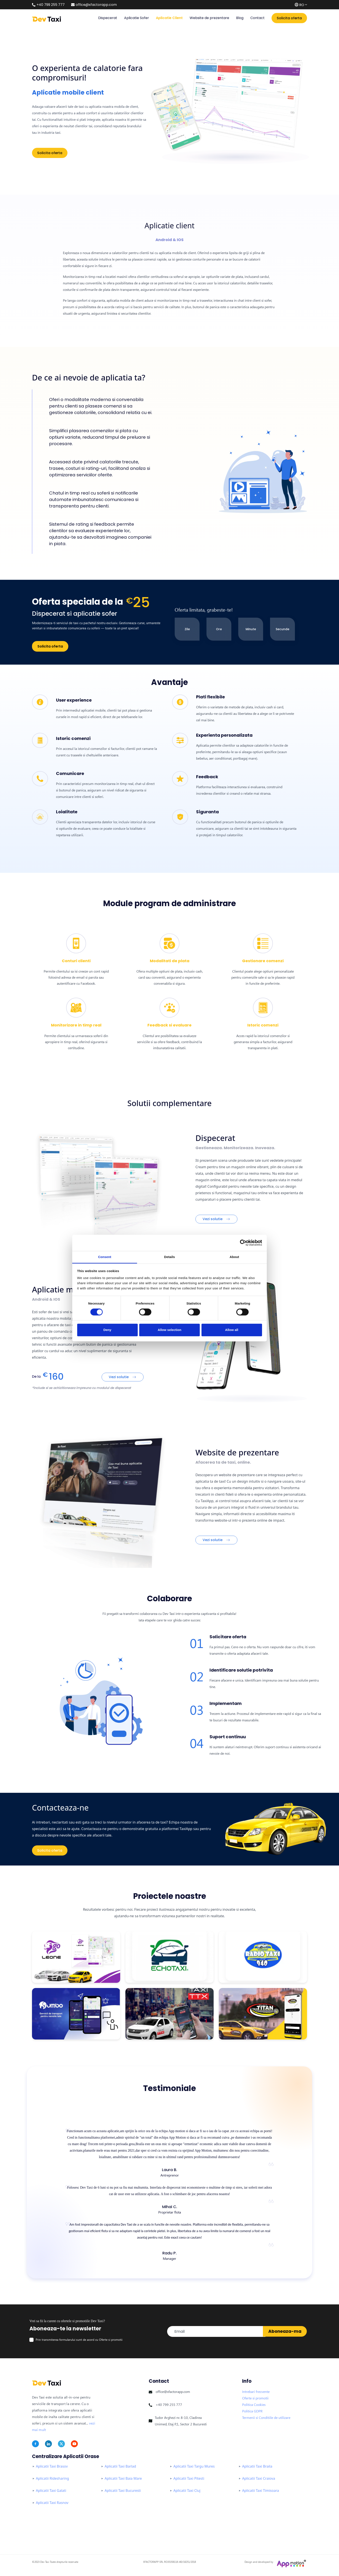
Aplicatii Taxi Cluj (186, 2490)
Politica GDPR (252, 2411)
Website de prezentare (209, 17)
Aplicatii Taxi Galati (51, 2490)
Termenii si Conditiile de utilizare (266, 2417)
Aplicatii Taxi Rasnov (52, 2502)
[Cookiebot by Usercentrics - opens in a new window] (243, 1242)
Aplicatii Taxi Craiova (258, 2478)
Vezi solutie (216, 1218)
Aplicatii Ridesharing (52, 2478)
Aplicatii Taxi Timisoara (260, 2490)
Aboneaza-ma (284, 2331)
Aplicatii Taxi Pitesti (188, 2478)
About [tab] (234, 1257)
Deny (107, 1330)
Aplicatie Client (169, 17)
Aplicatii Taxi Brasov (52, 2466)
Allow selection (169, 1330)
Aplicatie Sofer (136, 17)
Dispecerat (107, 17)
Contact (257, 17)
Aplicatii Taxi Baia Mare (123, 2478)
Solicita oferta (289, 18)
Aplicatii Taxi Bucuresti (123, 2490)
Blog (239, 17)
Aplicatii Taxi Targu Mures (194, 2466)
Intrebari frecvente (256, 2391)
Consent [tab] (104, 1257)
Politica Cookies (253, 2404)
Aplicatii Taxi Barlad (120, 2466)
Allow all (231, 1330)
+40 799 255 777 (169, 2404)
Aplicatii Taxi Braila (257, 2466)
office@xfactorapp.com (173, 2391)
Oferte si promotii (110, 2340)
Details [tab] (169, 1257)
